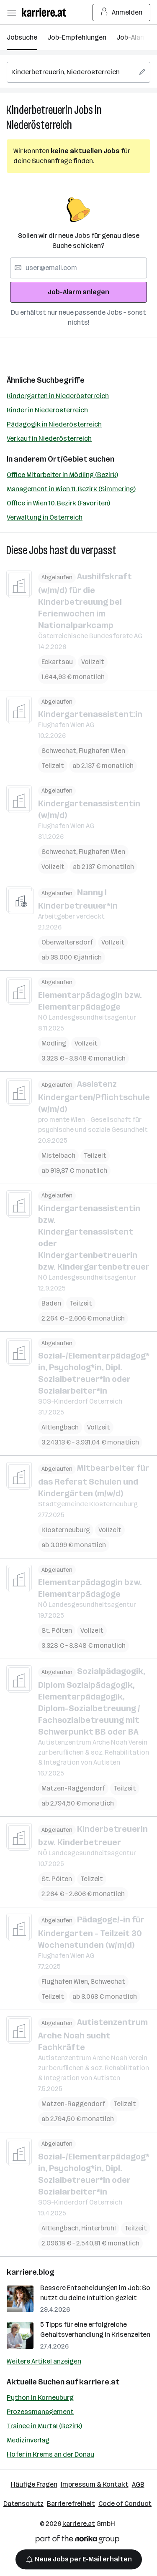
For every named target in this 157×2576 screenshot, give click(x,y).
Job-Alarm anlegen (78, 292)
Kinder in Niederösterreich (47, 410)
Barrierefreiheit (71, 2504)
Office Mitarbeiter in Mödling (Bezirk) (62, 475)
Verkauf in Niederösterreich (49, 438)
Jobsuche (22, 37)
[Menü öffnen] (11, 12)
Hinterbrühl (98, 2228)
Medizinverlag (28, 2440)
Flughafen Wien (102, 751)
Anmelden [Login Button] (121, 13)
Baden (51, 1303)
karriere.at (99, 2382)
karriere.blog (30, 2272)
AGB (138, 2484)
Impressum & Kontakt (95, 2484)
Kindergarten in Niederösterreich (58, 396)
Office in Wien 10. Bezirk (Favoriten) (58, 503)
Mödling (53, 1043)
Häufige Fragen (34, 2484)
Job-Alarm (132, 37)
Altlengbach (60, 1427)
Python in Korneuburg (40, 2398)
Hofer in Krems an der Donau (50, 2454)
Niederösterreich (39, 125)
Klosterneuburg (65, 1530)
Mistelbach (58, 1155)
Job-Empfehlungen (76, 37)
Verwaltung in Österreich (44, 517)
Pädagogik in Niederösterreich (54, 424)
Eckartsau (57, 662)
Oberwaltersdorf (67, 942)
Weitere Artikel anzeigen (44, 2361)
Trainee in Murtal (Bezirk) (44, 2426)
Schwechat (58, 751)
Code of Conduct (125, 2504)
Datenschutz (23, 2504)
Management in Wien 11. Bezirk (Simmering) (71, 489)
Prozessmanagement (40, 2412)
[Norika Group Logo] (77, 2540)
